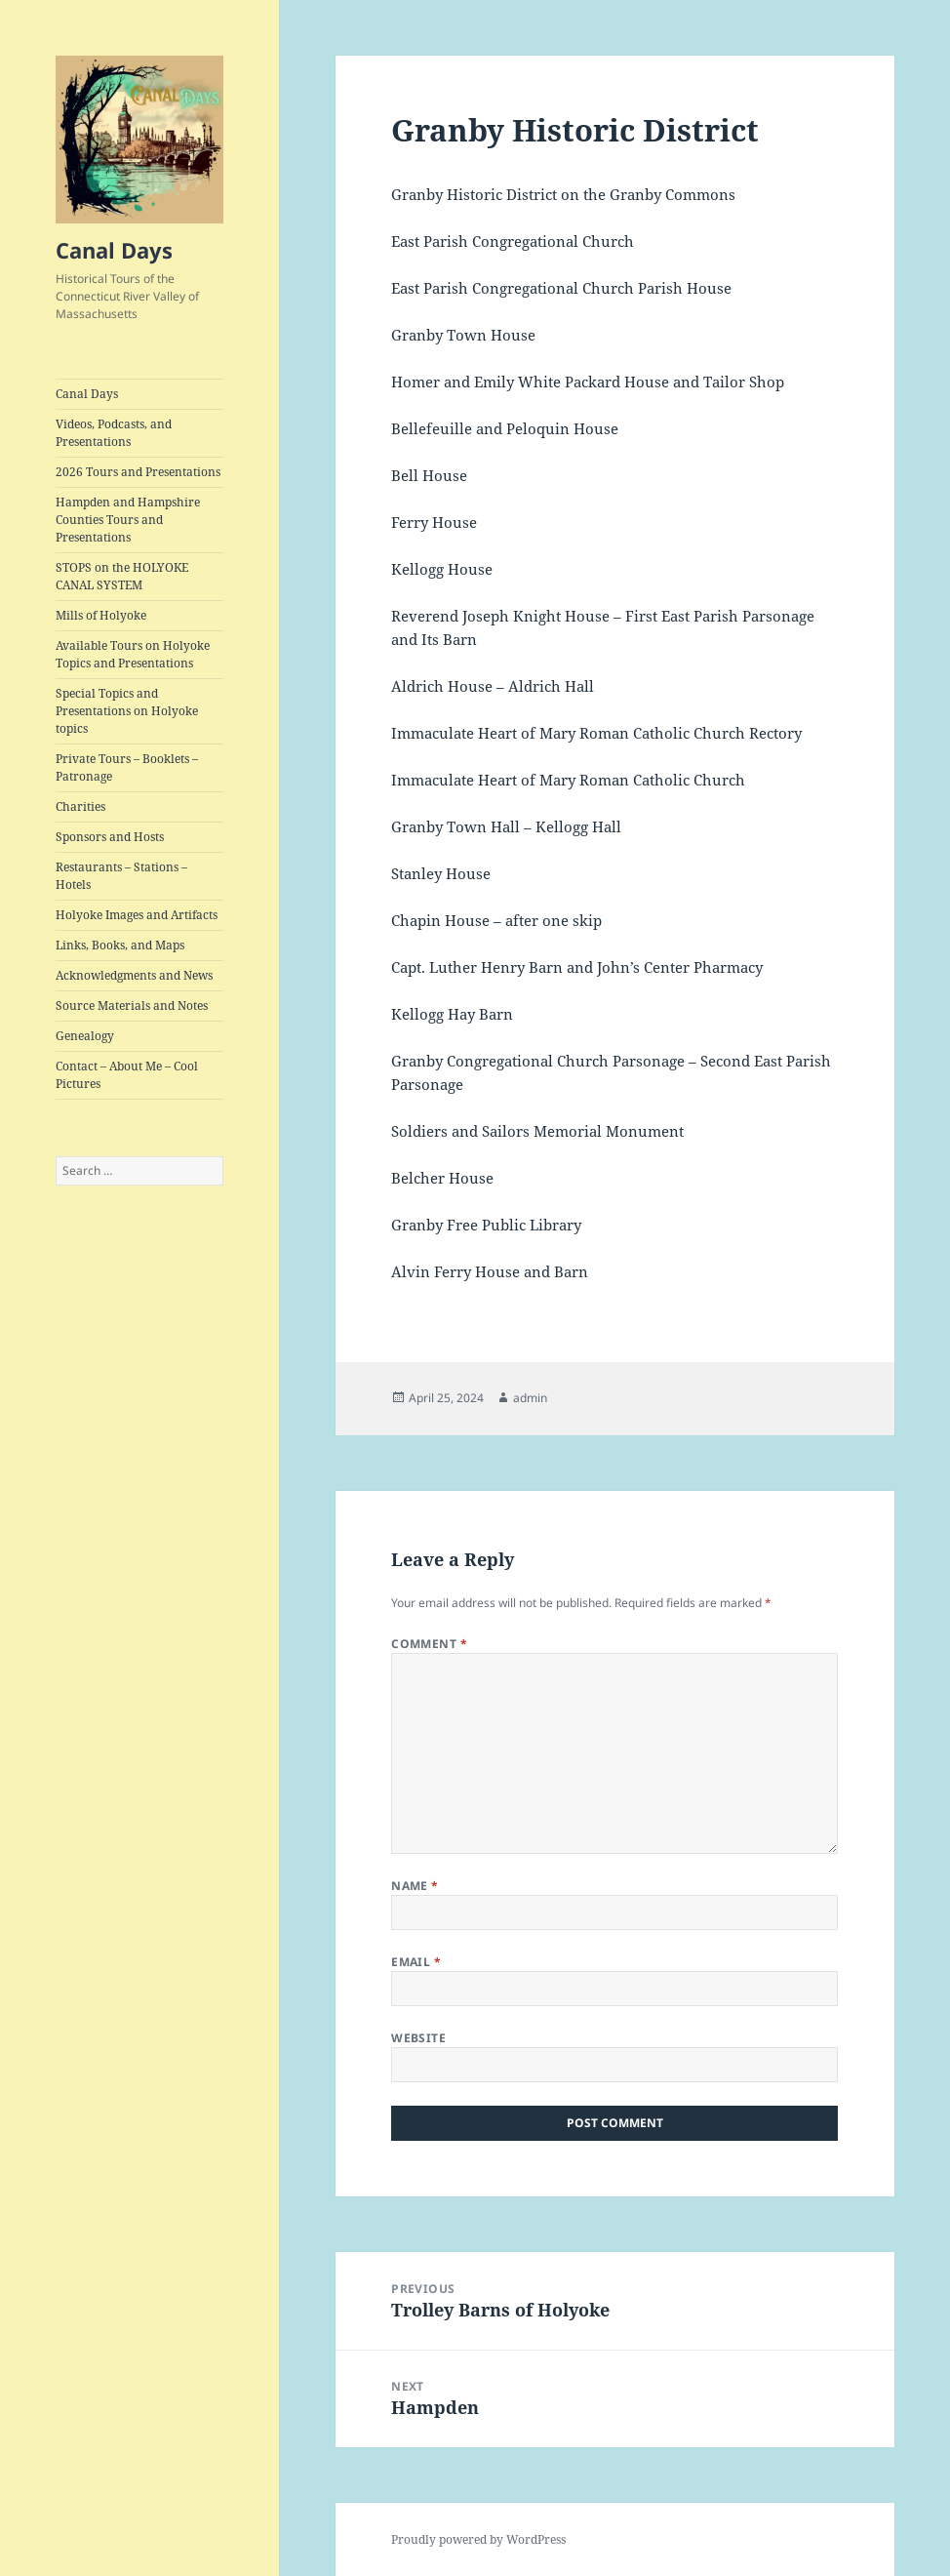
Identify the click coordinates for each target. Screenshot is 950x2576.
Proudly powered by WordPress (478, 2539)
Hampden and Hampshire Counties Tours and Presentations (128, 519)
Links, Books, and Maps (120, 945)
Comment (429, 1643)
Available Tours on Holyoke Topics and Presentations (133, 654)
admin (530, 1397)
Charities (80, 806)
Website (418, 2038)
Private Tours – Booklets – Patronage (127, 767)
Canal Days (114, 249)
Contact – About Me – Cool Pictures (127, 1075)
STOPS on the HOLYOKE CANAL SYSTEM (122, 576)
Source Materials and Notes (132, 1005)
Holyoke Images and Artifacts (137, 914)
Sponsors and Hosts (110, 836)
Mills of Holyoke (101, 615)
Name (415, 1885)
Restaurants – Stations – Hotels (121, 876)
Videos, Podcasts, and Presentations (114, 433)
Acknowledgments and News (134, 975)
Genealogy (85, 1035)
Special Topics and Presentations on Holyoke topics (127, 711)
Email (416, 1961)
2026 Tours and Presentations (138, 471)
